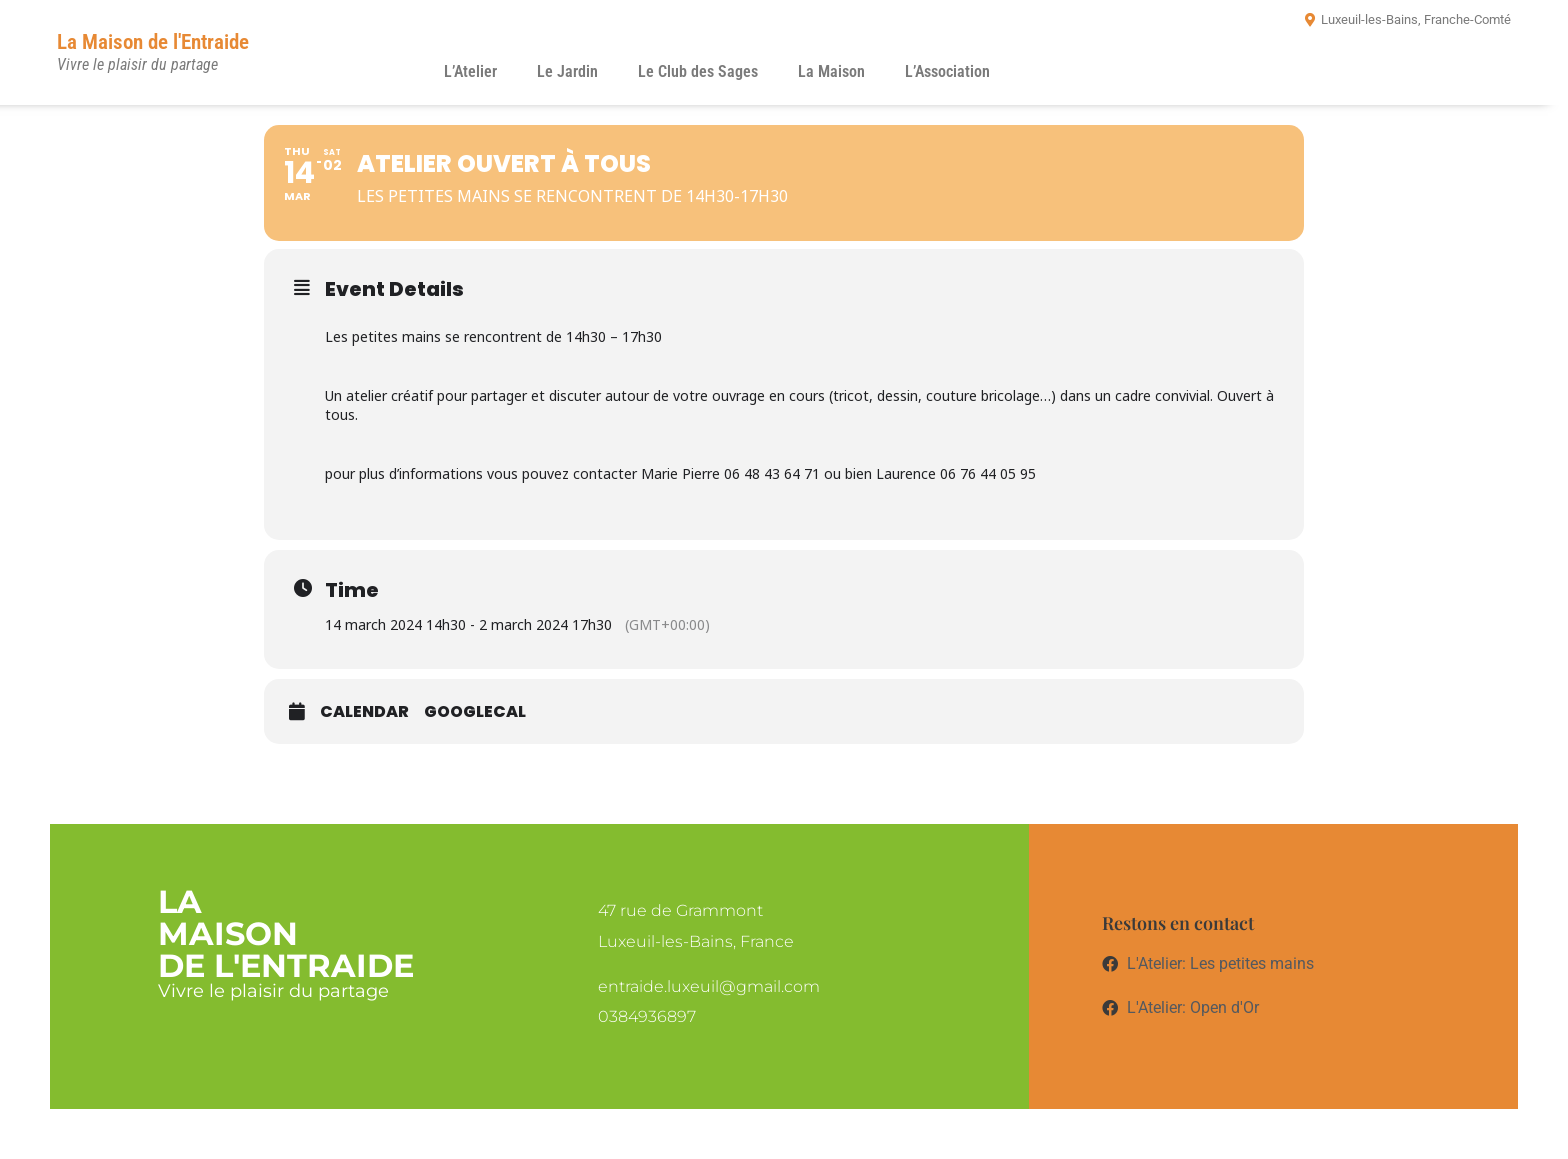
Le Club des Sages (698, 71)
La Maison (831, 71)
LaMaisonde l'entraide (286, 933)
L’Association (947, 71)
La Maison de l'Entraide (153, 42)
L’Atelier (470, 71)
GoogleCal (475, 712)
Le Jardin (567, 71)
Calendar (364, 712)
